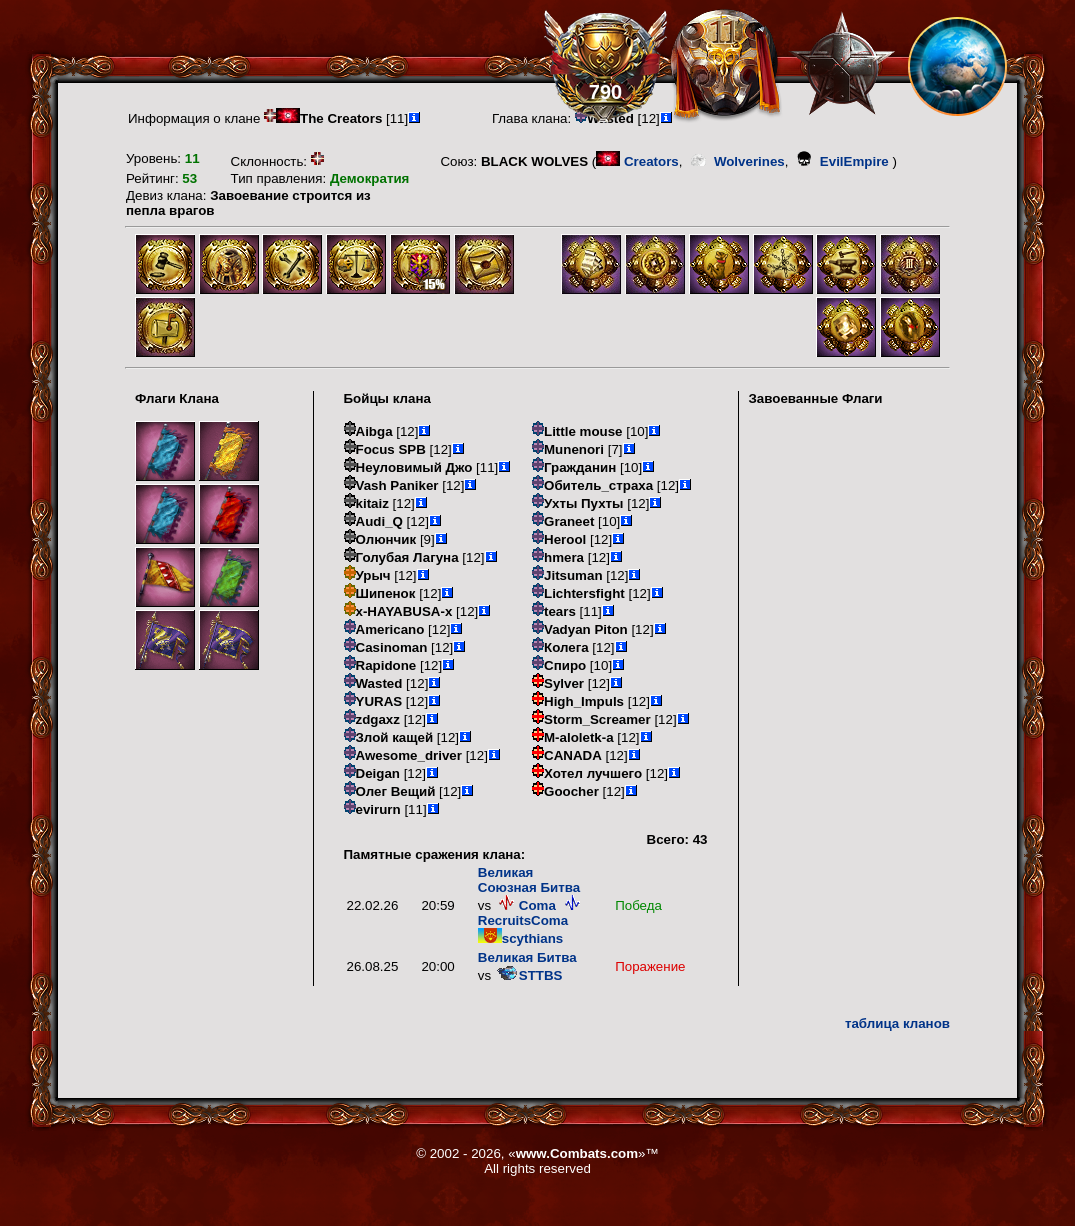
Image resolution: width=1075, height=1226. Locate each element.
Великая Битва (527, 957)
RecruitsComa (531, 913)
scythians (521, 938)
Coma (525, 905)
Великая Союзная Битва (529, 880)
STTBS (529, 975)
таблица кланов (897, 1023)
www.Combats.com (577, 1153)
